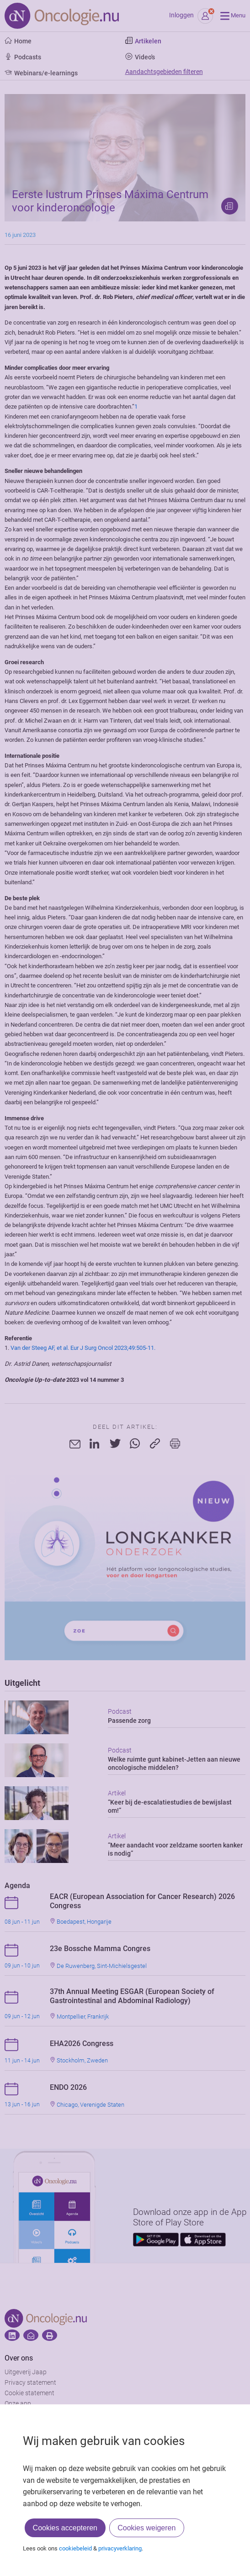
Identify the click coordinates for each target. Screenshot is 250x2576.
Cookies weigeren (146, 2528)
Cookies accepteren (65, 2528)
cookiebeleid (75, 2548)
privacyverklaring (120, 2548)
